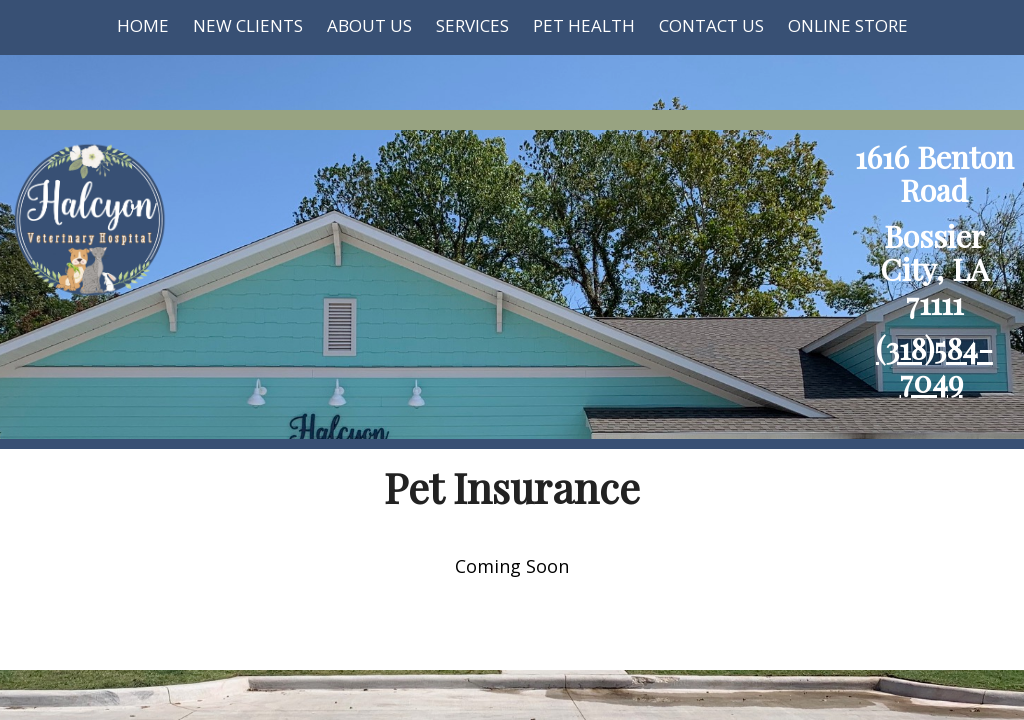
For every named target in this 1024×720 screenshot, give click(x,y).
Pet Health (584, 25)
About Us (369, 25)
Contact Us (711, 25)
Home (143, 25)
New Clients (248, 25)
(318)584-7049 (934, 364)
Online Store (848, 25)
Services (472, 25)
